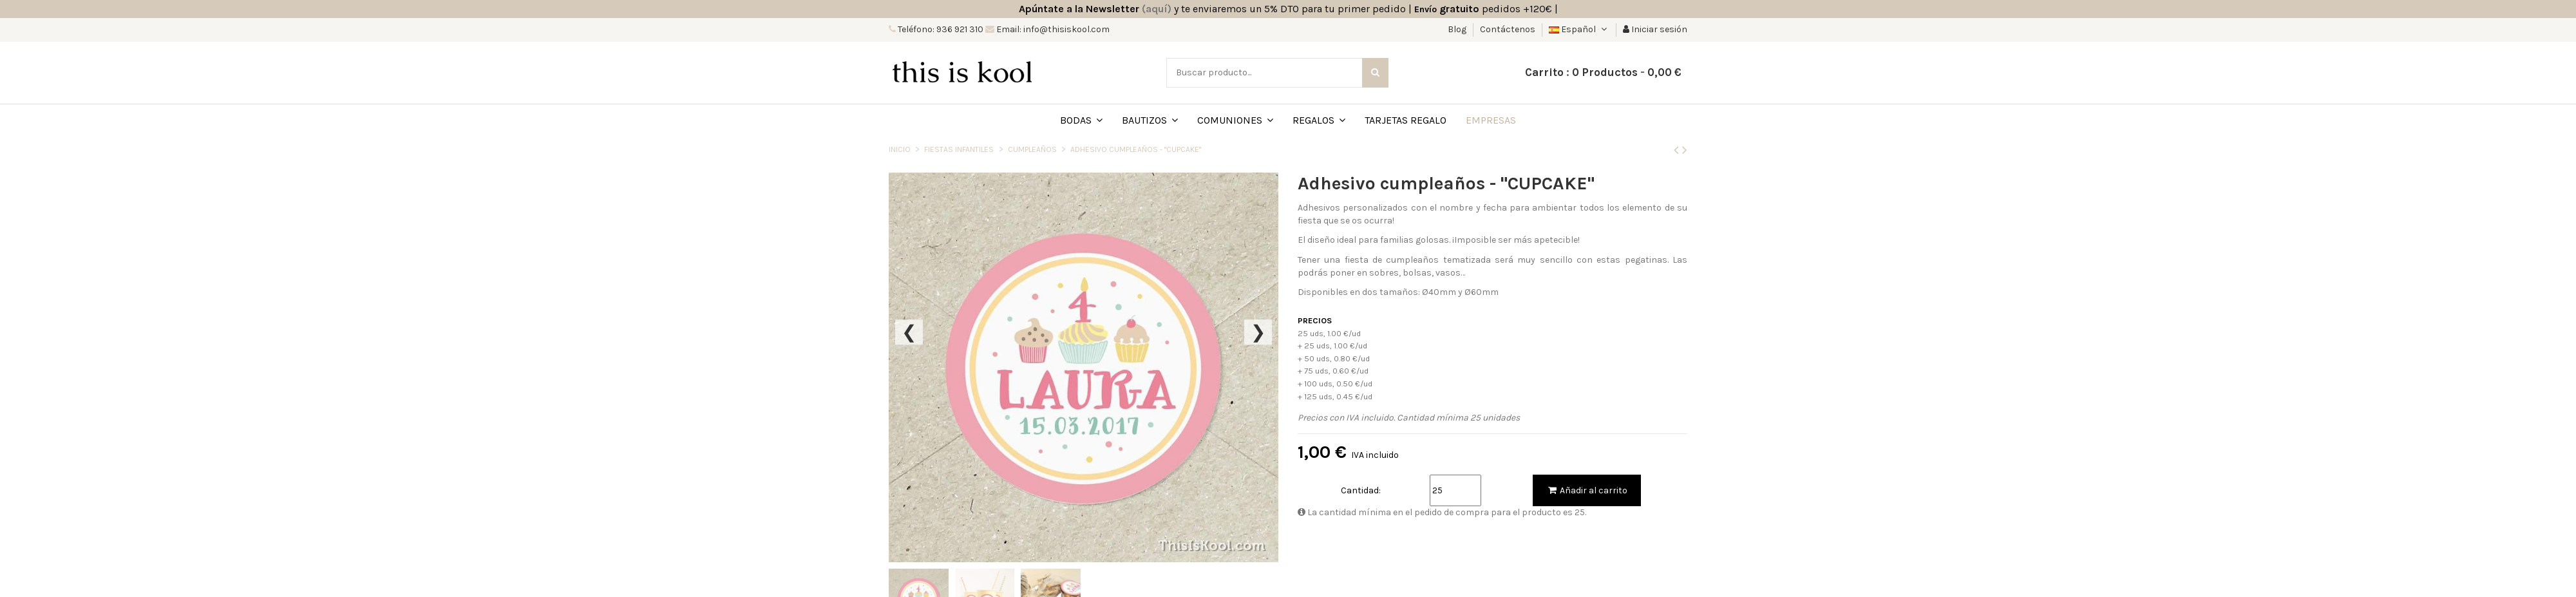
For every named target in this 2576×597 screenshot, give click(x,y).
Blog (1458, 29)
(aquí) (1156, 9)
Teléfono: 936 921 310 (939, 29)
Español (1579, 29)
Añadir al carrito (1586, 490)
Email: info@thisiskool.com (1052, 29)
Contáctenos (1507, 29)
